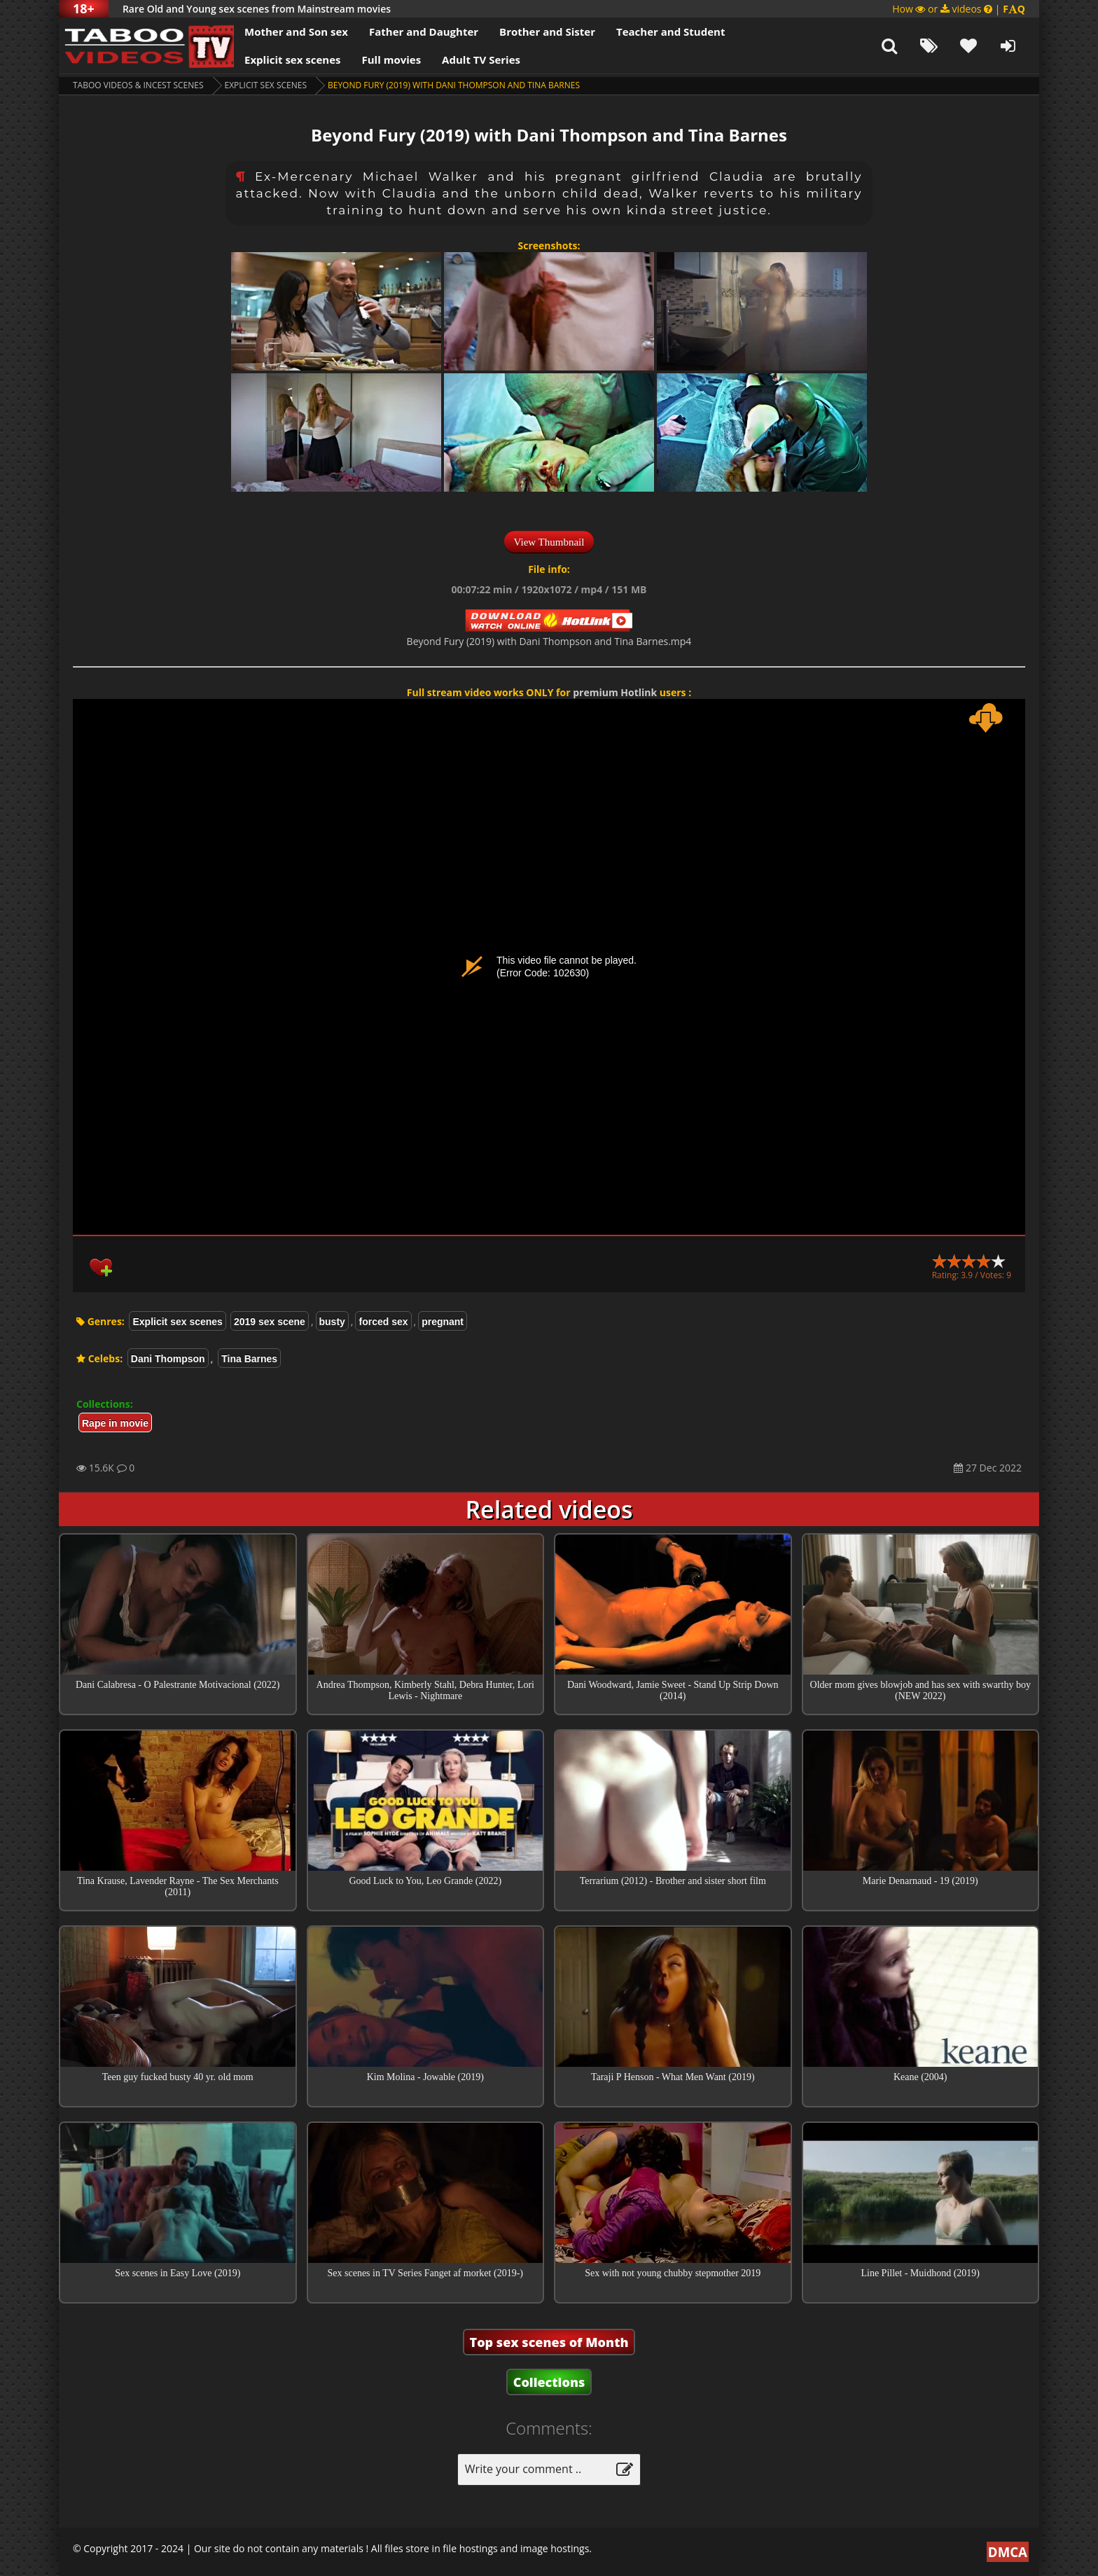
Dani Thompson (168, 1358)
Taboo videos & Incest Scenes (138, 85)
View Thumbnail (549, 542)
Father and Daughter (423, 32)
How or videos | (958, 8)
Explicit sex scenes (292, 60)
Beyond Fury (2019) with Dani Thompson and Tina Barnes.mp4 (549, 641)
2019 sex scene (269, 1321)
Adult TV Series (481, 60)
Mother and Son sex (296, 32)
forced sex (383, 1321)
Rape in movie (115, 1423)
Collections (549, 2382)
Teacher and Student (670, 32)
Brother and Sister (547, 32)
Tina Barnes (249, 1358)
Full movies (392, 60)
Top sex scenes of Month (549, 2342)
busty (332, 1321)
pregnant (443, 1321)
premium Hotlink (615, 692)
